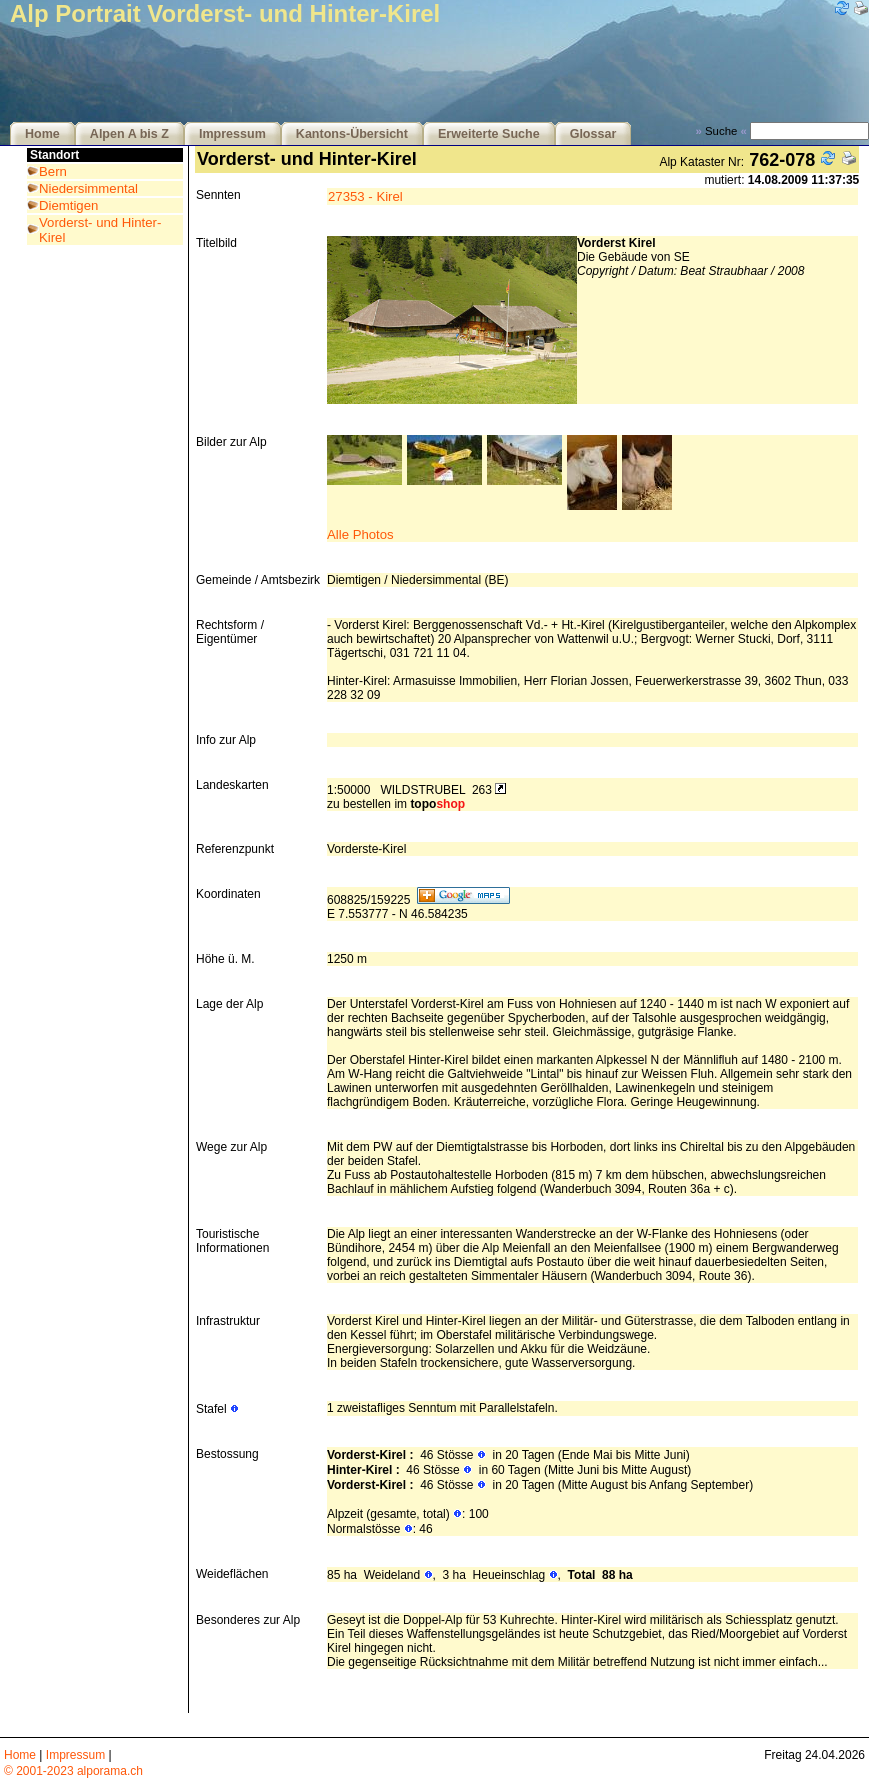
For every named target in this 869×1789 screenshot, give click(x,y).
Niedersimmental (88, 188)
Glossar (593, 134)
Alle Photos (360, 534)
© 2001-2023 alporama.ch (73, 1771)
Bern (53, 171)
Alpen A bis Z (129, 134)
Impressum (232, 134)
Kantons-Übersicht (352, 134)
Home (42, 134)
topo (437, 804)
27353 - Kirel (365, 196)
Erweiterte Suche (489, 134)
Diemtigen (68, 205)
